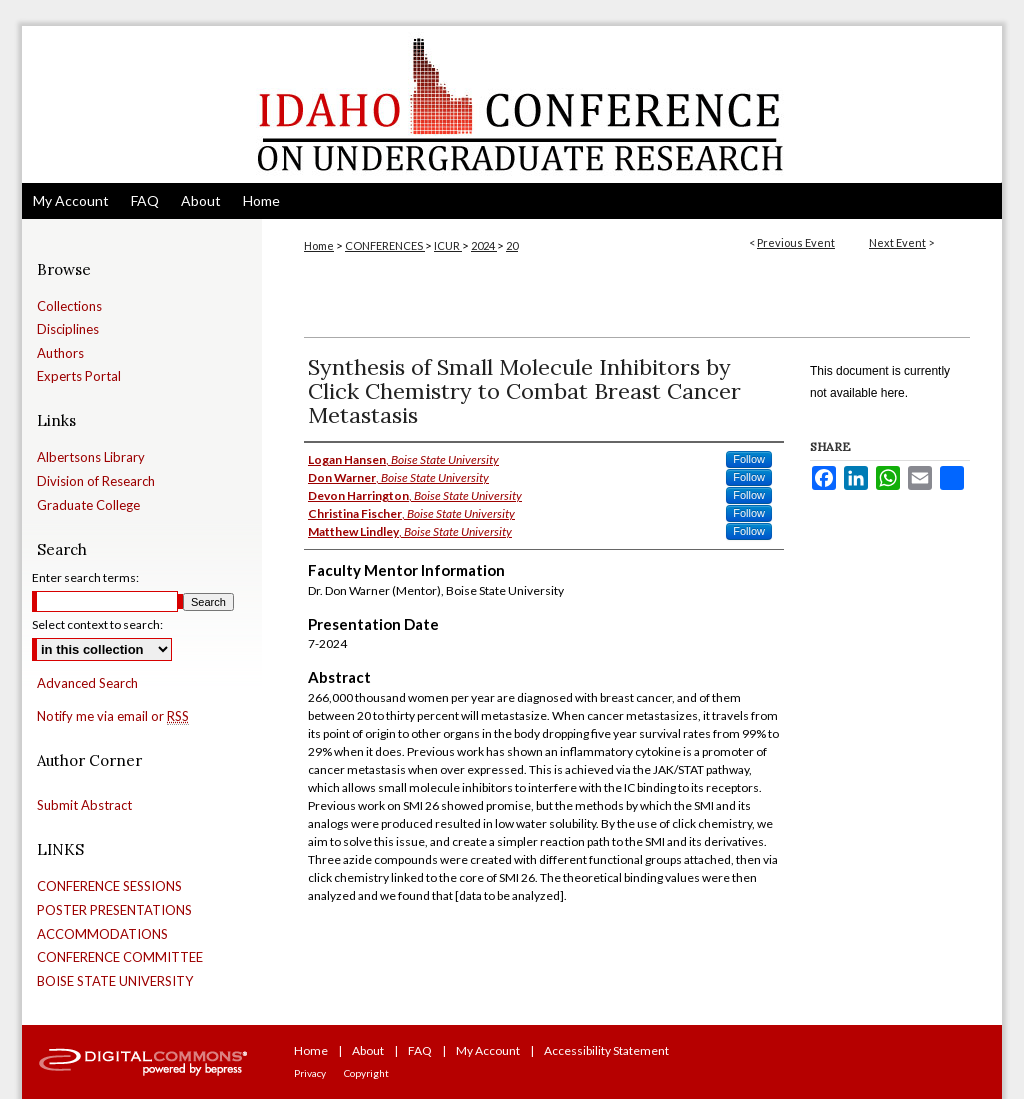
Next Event (897, 242)
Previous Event (796, 242)
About (368, 1050)
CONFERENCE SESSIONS (109, 886)
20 (512, 245)
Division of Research (96, 481)
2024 (484, 245)
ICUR (448, 245)
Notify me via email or (113, 717)
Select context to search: (97, 624)
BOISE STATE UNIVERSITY (115, 981)
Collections (69, 306)
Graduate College (88, 505)
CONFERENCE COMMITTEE (120, 957)
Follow (749, 459)
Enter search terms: (85, 577)
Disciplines (68, 329)
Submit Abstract (84, 805)
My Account (488, 1050)
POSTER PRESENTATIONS (114, 910)
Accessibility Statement (606, 1050)
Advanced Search (87, 683)
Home (319, 245)
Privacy (310, 1073)
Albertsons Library (91, 457)
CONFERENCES (385, 245)
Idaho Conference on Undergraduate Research (512, 104)
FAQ (420, 1050)
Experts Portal (79, 376)
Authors (60, 353)
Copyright (366, 1073)
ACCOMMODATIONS (102, 934)
